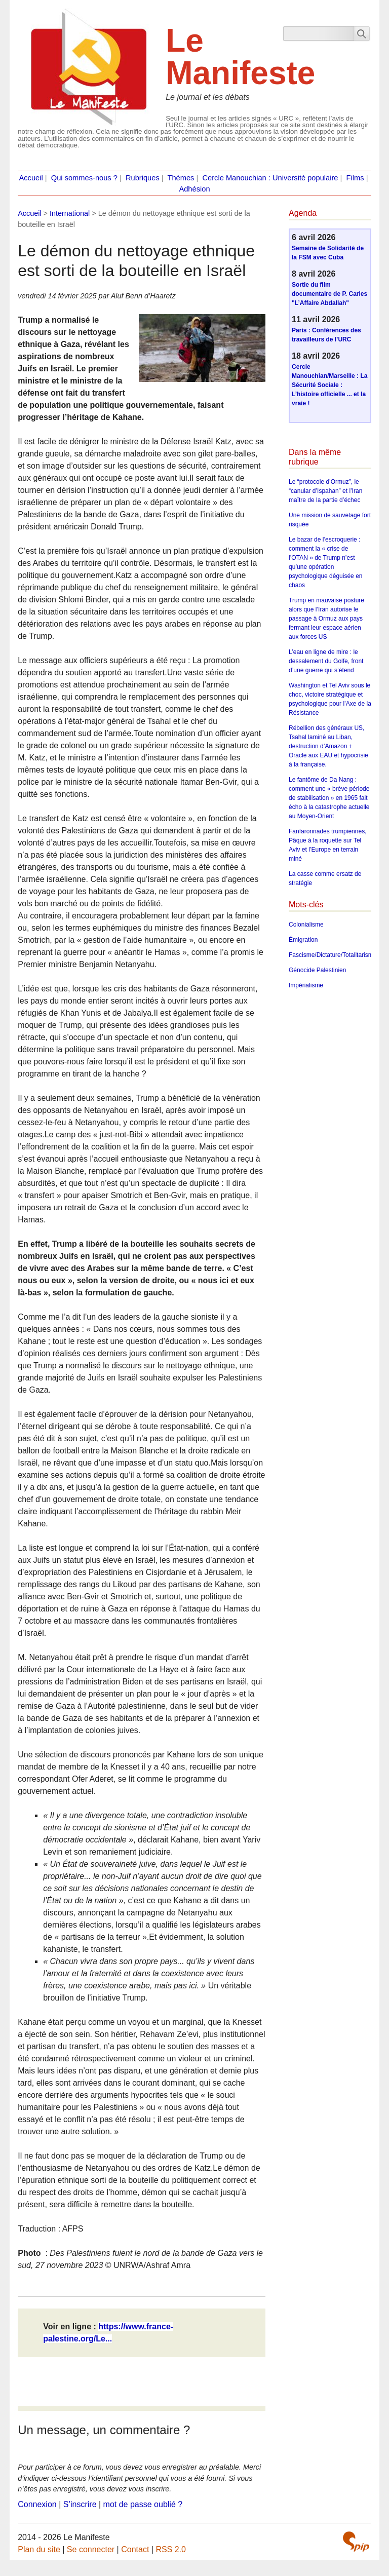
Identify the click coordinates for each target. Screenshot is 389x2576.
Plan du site (39, 2549)
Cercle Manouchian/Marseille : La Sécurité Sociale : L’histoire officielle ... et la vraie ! (329, 385)
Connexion (37, 2504)
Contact (135, 2549)
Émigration (303, 939)
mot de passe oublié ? (143, 2504)
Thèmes (181, 178)
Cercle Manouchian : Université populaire (270, 178)
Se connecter (90, 2549)
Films (355, 178)
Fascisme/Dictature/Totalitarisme (332, 954)
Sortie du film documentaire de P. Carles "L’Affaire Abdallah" (329, 293)
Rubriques (143, 178)
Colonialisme (306, 924)
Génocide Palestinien (317, 970)
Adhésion (194, 189)
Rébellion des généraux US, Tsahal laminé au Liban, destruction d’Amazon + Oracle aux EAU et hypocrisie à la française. (328, 746)
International (70, 213)
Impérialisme (306, 985)
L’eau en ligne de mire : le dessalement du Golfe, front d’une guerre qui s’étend (326, 661)
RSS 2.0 (170, 2549)
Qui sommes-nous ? (84, 178)
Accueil (31, 178)
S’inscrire (80, 2504)
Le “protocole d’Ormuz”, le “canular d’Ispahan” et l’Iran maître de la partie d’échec (325, 491)
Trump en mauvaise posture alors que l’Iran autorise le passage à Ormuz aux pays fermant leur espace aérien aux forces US (326, 618)
